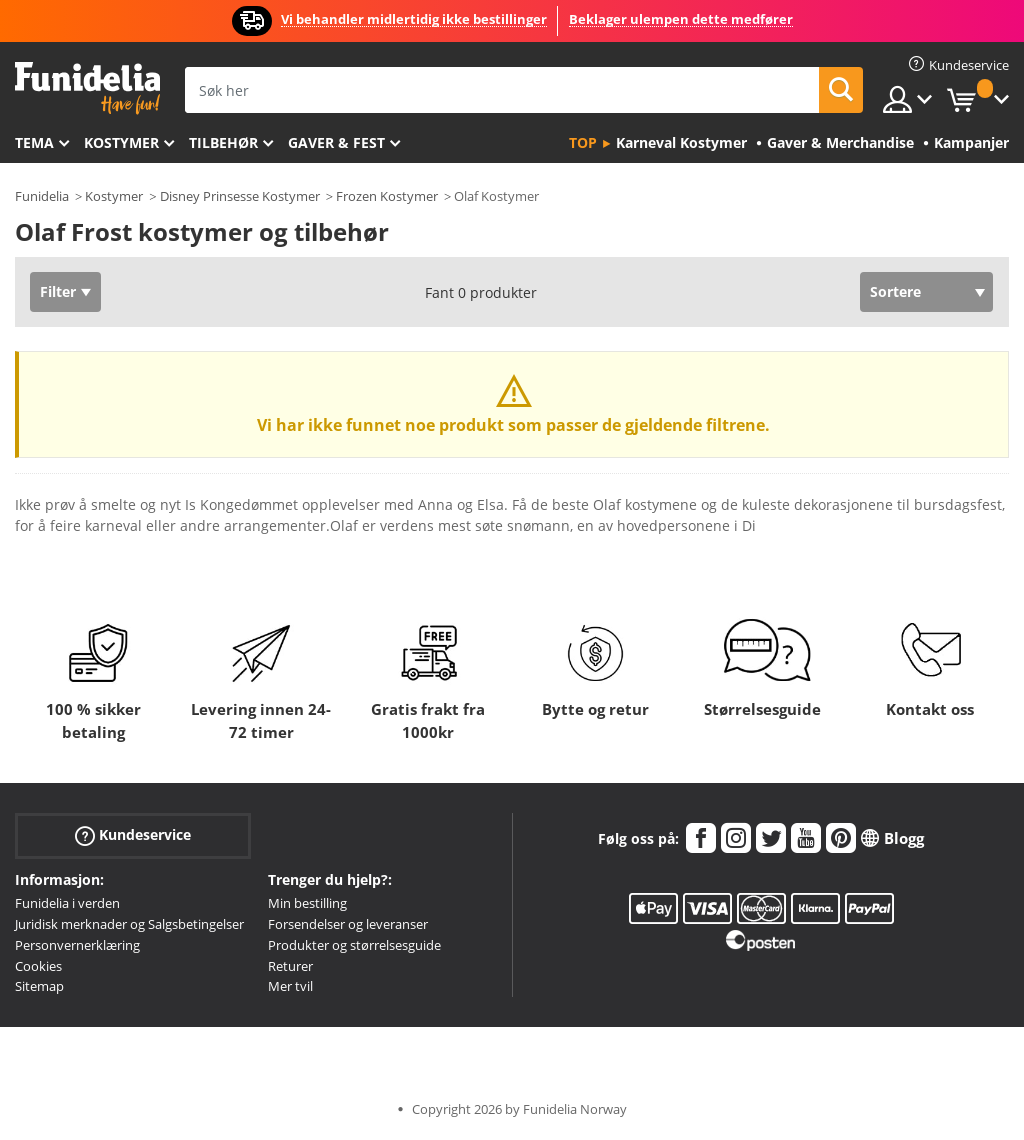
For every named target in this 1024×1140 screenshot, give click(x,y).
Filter (58, 291)
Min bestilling (307, 903)
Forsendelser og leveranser (348, 924)
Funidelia (42, 196)
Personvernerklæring (77, 945)
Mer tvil (290, 986)
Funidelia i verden (67, 903)
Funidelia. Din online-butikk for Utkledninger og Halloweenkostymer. (87, 88)
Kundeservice (133, 835)
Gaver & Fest (336, 142)
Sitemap (39, 986)
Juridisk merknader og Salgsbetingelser (129, 924)
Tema (34, 142)
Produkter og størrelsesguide (354, 945)
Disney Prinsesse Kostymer (240, 196)
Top (583, 142)
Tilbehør (223, 142)
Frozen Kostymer (387, 196)
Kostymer (121, 142)
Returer (290, 966)
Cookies (38, 966)
